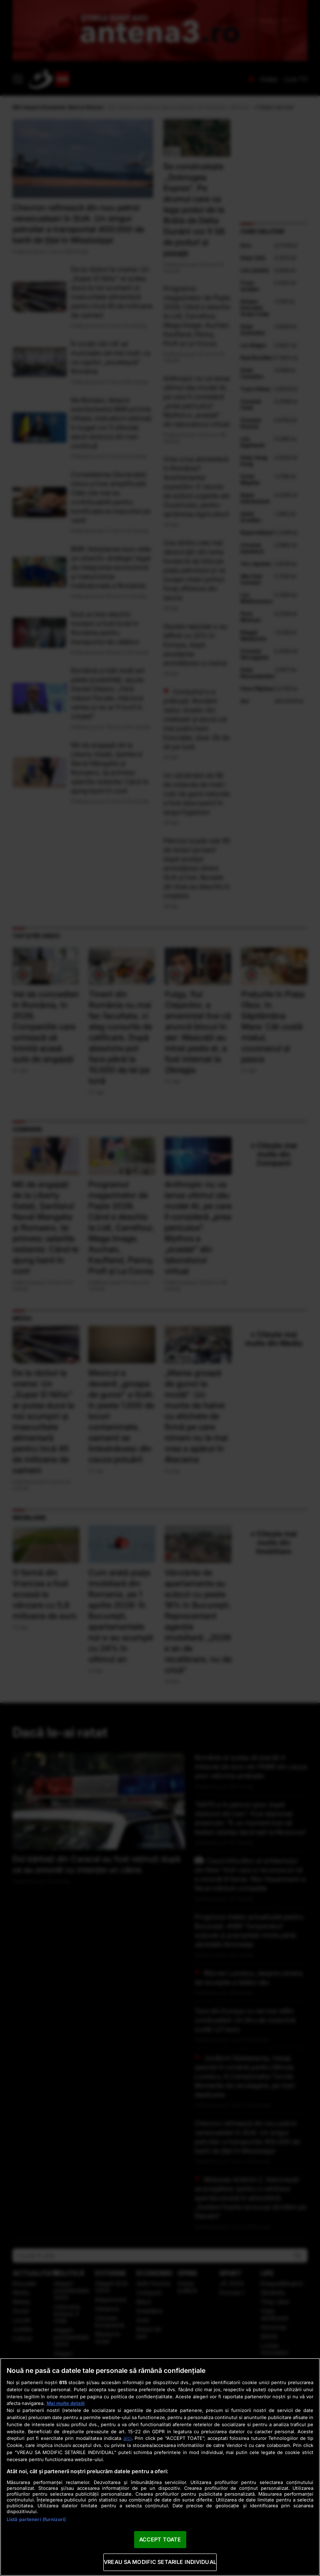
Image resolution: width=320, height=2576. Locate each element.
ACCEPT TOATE (160, 2539)
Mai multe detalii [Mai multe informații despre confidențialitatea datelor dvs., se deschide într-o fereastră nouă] (66, 2403)
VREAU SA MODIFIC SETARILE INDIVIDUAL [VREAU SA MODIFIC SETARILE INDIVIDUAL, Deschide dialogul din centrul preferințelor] (160, 2562)
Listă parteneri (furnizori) (36, 2519)
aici (127, 2438)
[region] (160, 2467)
